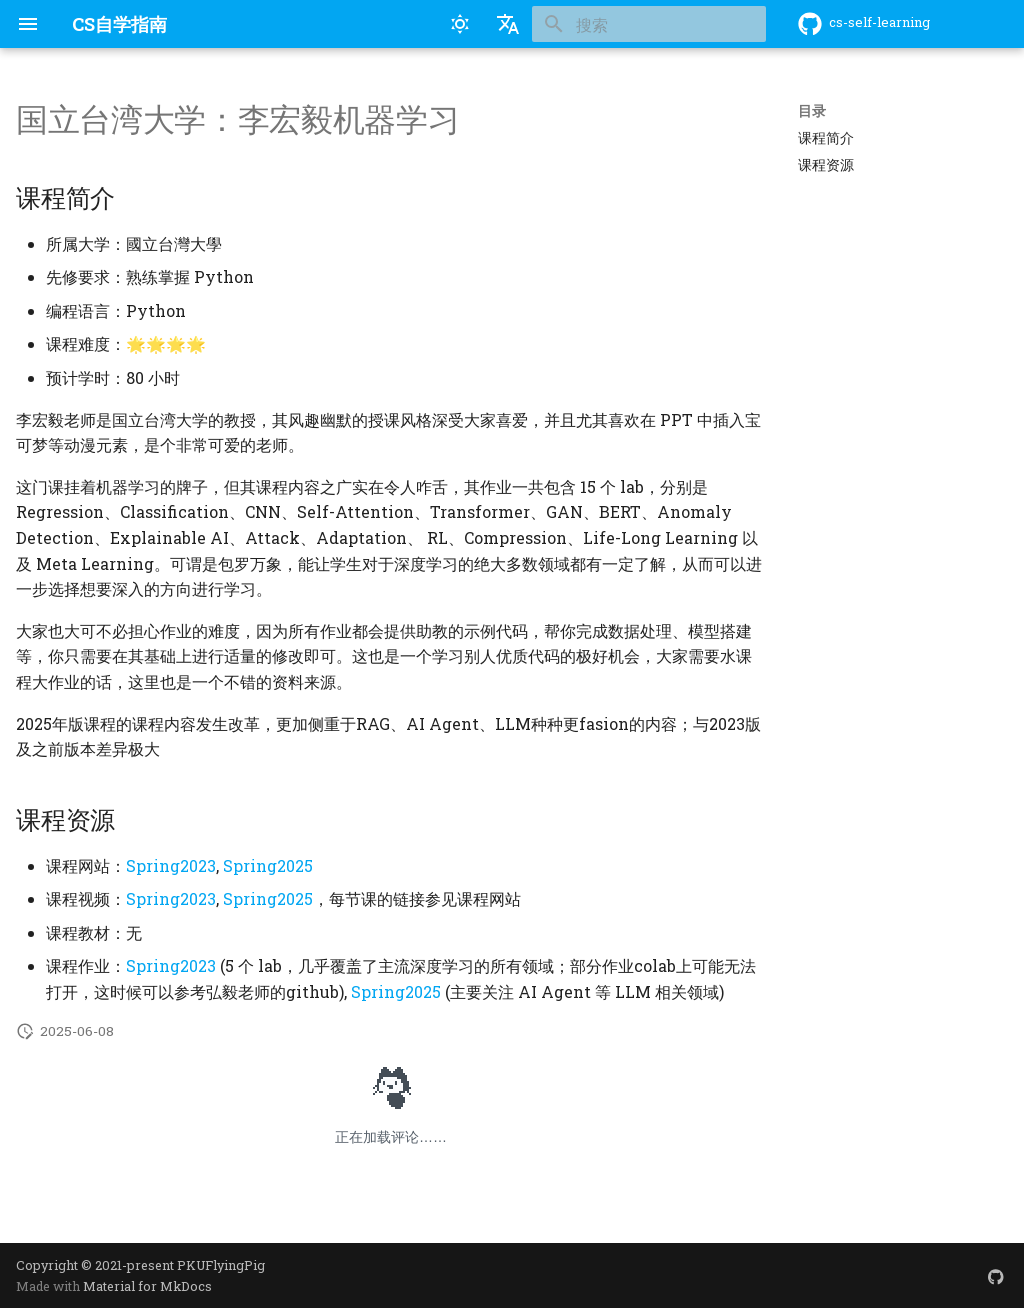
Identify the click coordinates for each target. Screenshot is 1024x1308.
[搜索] (649, 24)
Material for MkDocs (147, 1286)
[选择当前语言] (508, 24)
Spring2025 (268, 865)
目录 (812, 111)
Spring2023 (171, 865)
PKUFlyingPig (221, 1265)
